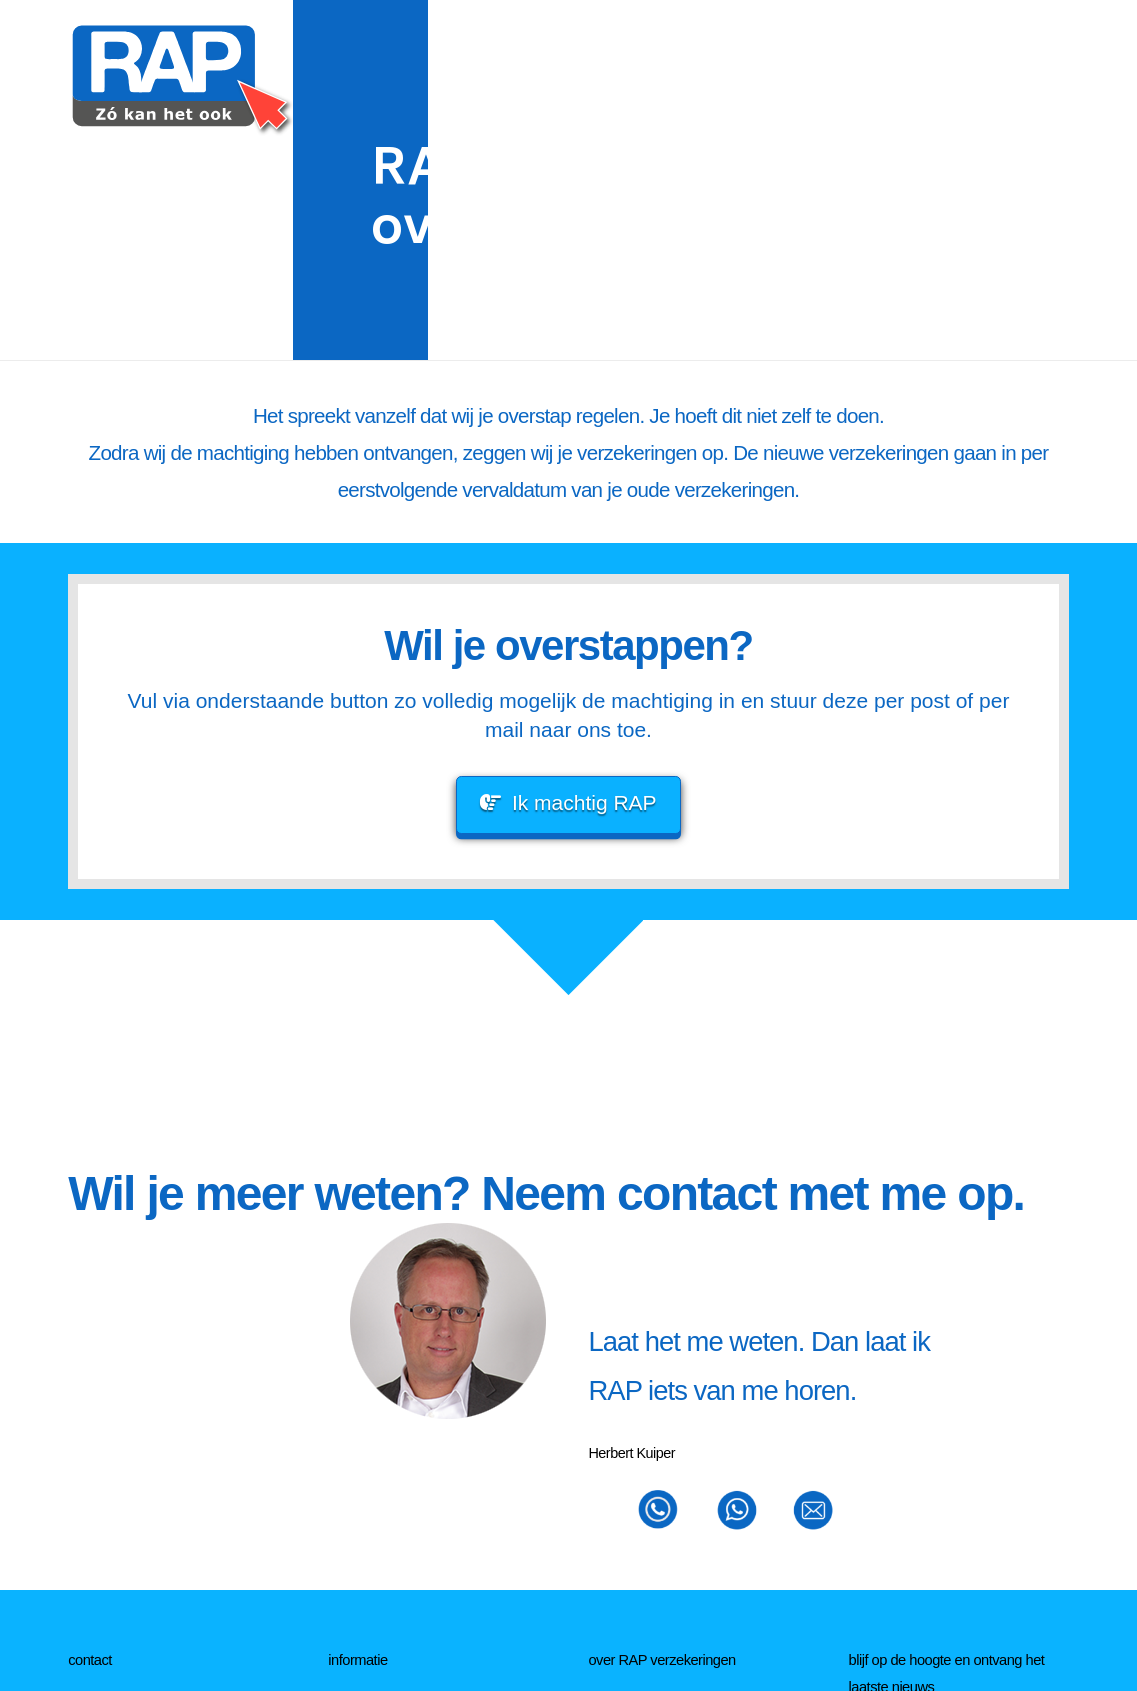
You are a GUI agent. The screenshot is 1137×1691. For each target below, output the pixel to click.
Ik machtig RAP (568, 802)
